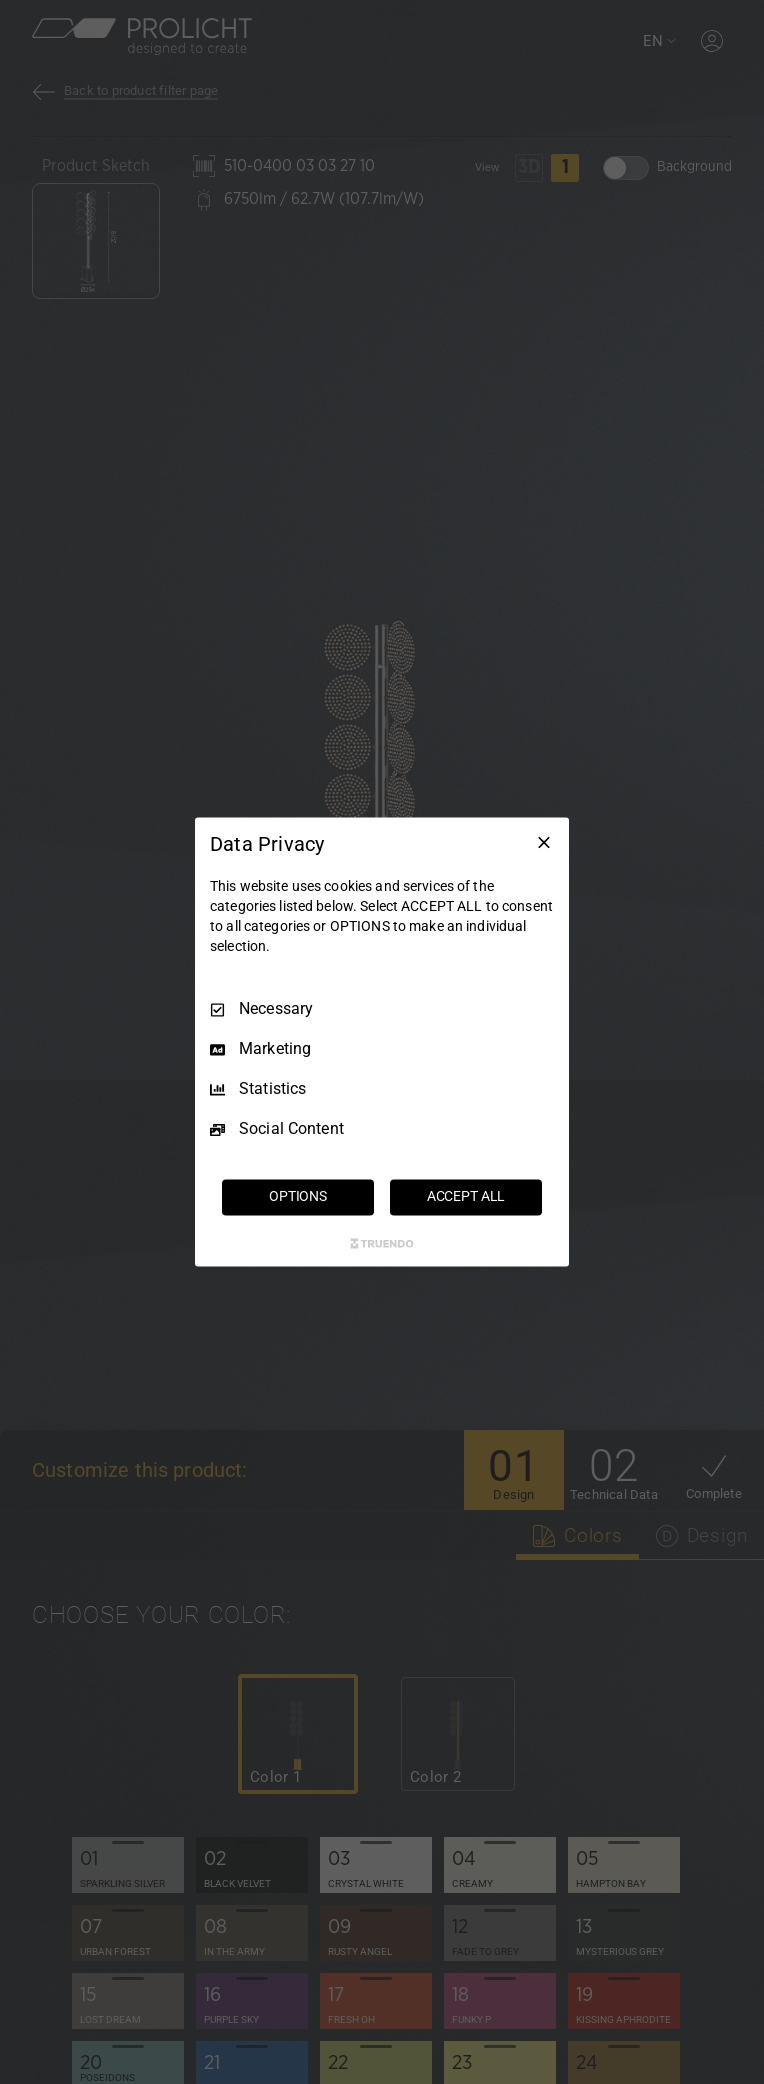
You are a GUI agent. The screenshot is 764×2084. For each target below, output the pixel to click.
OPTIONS (298, 1197)
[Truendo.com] (382, 1244)
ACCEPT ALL (466, 1197)
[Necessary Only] (544, 842)
